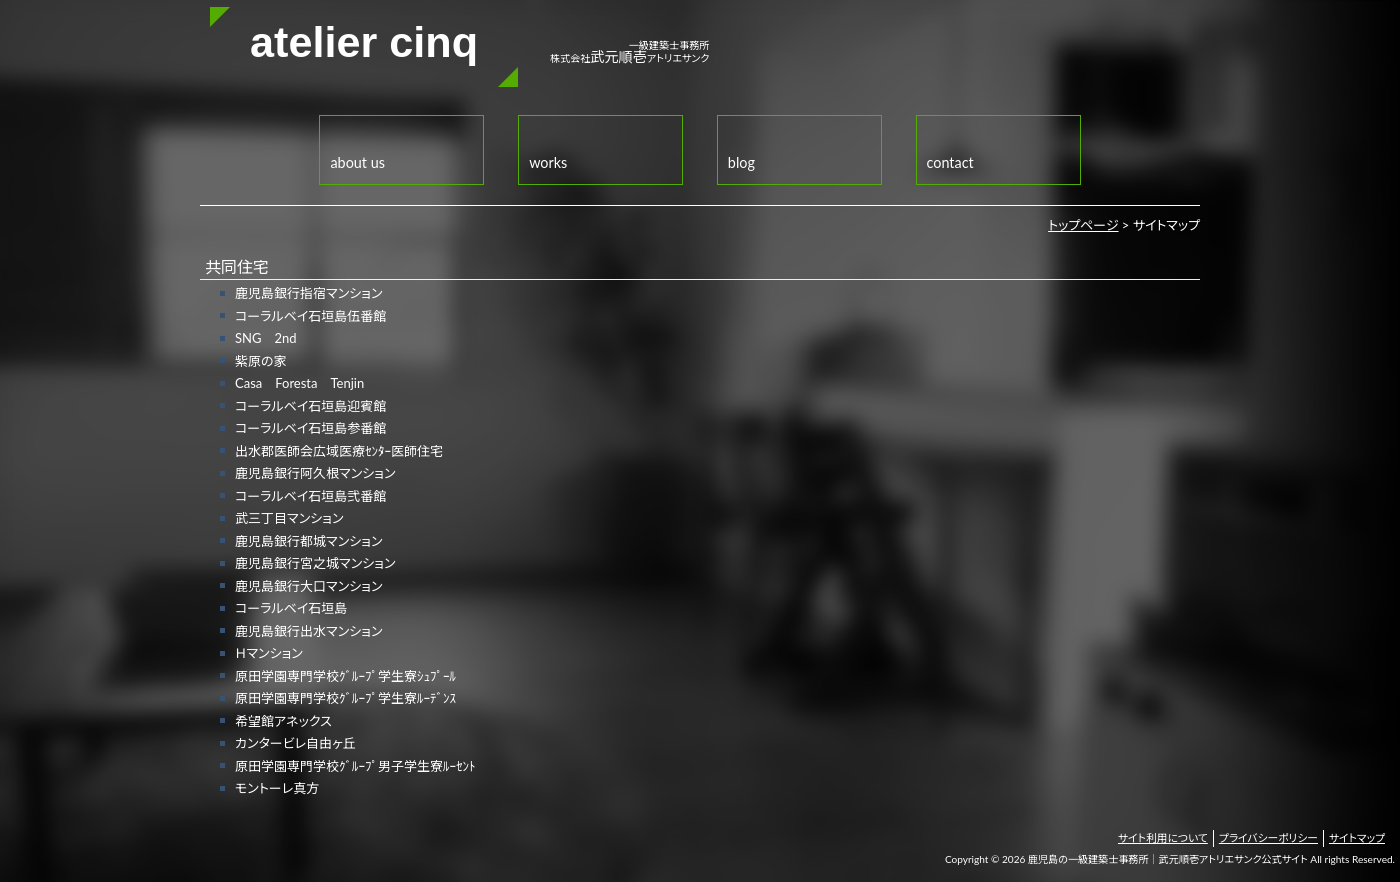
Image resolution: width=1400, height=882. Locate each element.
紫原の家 (261, 361)
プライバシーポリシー (1268, 837)
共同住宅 (237, 266)
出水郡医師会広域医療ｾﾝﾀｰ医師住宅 (339, 451)
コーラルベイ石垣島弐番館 (310, 496)
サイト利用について (1163, 837)
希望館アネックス (283, 721)
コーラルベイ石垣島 (291, 608)
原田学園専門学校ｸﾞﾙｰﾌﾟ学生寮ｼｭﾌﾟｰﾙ (345, 676)
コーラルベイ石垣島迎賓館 (310, 406)
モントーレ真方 (277, 788)
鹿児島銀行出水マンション (308, 631)
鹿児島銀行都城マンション (308, 541)
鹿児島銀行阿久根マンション (315, 473)
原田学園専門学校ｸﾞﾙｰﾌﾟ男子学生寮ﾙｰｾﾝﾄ (355, 766)
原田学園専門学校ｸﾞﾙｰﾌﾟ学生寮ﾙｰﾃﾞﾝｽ (345, 698)
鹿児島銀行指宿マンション (308, 293)
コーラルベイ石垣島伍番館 (310, 316)
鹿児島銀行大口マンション (308, 586)
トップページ (1083, 225)
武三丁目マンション (289, 518)
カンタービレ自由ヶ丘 (295, 743)
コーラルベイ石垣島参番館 (310, 428)
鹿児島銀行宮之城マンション (315, 563)
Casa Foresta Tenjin (299, 383)
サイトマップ (1357, 837)
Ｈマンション (269, 653)
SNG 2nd (266, 338)
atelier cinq (364, 42)
